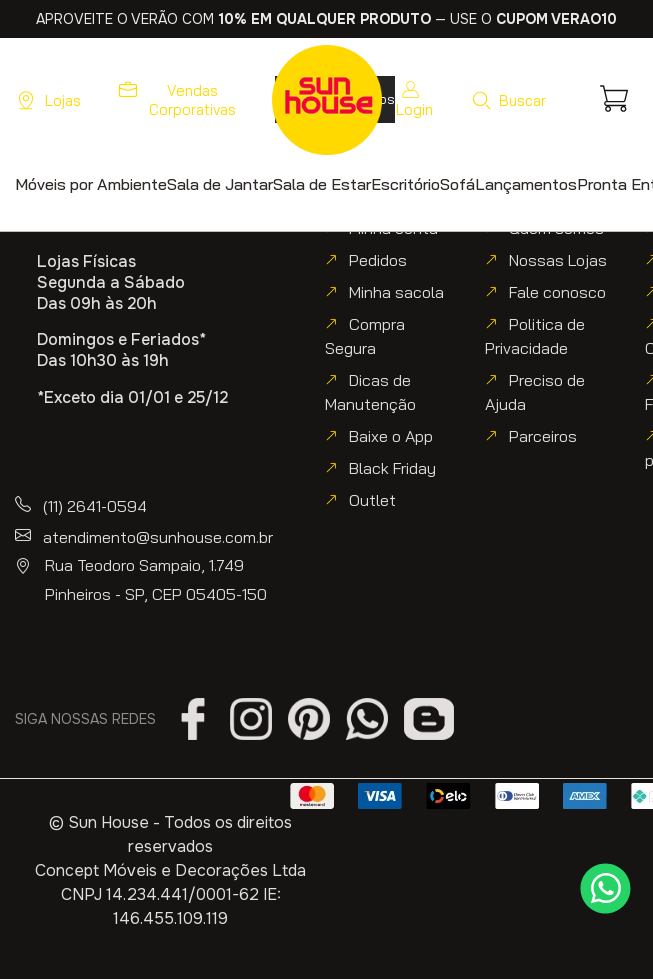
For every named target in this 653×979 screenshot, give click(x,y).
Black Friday (392, 468)
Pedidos (378, 260)
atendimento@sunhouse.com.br (158, 537)
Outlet (372, 500)
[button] (508, 100)
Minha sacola (396, 292)
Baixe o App (391, 436)
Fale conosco (557, 292)
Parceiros (543, 436)
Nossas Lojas (558, 260)
